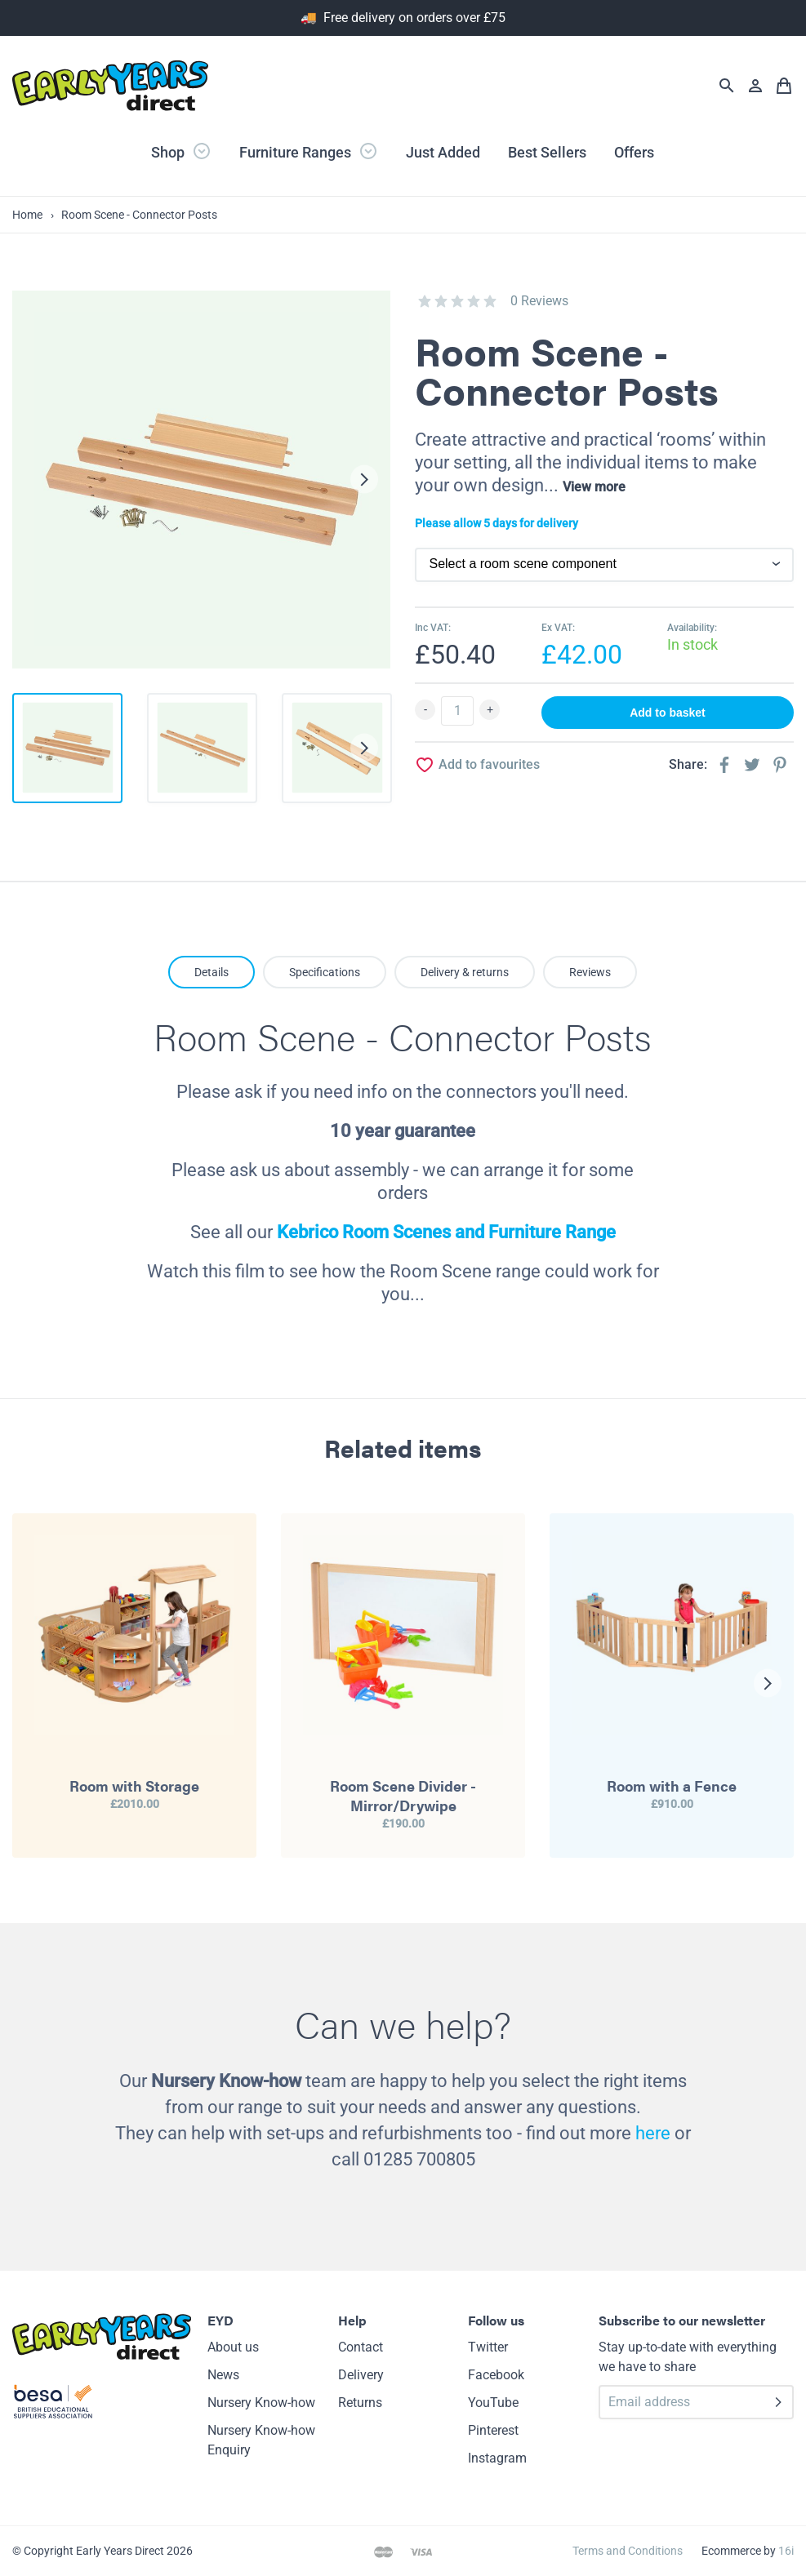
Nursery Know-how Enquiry (261, 2440)
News (223, 2375)
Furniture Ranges (308, 151)
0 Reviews (539, 301)
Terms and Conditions (627, 2550)
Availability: (692, 627)
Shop (181, 151)
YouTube (493, 2402)
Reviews (590, 972)
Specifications (324, 972)
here (652, 2133)
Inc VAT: (433, 627)
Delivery (361, 2375)
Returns (360, 2402)
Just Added (443, 152)
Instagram (497, 2458)
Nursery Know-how (261, 2402)
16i (786, 2550)
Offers (634, 152)
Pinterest (493, 2430)
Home (27, 214)
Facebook (496, 2375)
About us (233, 2347)
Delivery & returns (465, 972)
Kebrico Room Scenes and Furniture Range (446, 1232)
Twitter (488, 2347)
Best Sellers (547, 152)
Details (211, 972)
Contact (360, 2347)
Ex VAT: (558, 627)
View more (594, 487)
